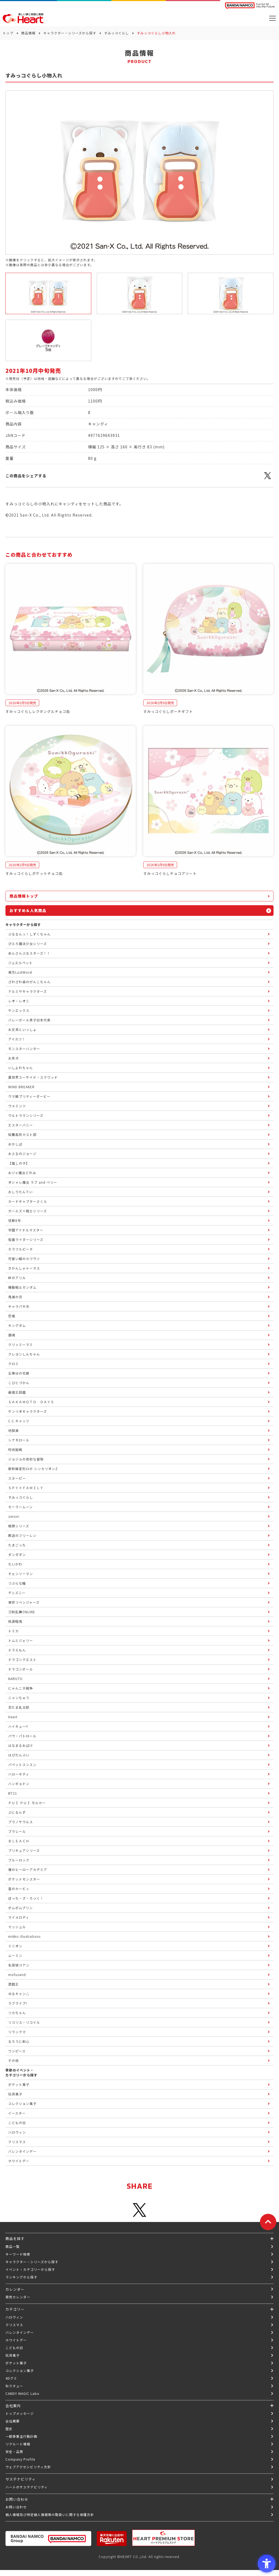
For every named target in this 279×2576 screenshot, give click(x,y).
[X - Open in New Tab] (268, 478)
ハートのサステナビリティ (26, 2487)
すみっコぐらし (116, 33)
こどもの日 (14, 2347)
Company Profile (20, 2459)
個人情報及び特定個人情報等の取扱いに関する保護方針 (49, 2514)
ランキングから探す (21, 2277)
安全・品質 (14, 2451)
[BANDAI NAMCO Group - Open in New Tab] (48, 2538)
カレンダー (15, 2289)
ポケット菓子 (16, 2363)
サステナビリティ (20, 2479)
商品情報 (28, 33)
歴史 (9, 2428)
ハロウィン (14, 2317)
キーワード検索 (17, 2254)
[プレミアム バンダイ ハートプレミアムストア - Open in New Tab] (163, 2538)
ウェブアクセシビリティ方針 (28, 2466)
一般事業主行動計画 (21, 2436)
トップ (8, 33)
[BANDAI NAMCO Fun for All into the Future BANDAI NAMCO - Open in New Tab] (250, 5)
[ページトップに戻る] (268, 2222)
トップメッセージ (19, 2413)
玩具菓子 (12, 2355)
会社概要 (12, 2421)
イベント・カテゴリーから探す (30, 2269)
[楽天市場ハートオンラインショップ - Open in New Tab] (112, 2538)
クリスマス (14, 2324)
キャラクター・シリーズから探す (69, 33)
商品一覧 (12, 2246)
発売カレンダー (17, 2297)
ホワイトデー (16, 2340)
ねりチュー (14, 2385)
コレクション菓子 (19, 2370)
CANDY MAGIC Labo (22, 2393)
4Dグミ (11, 2378)
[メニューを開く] (272, 18)
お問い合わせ (16, 2507)
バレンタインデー (19, 2332)
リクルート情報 (17, 2444)
